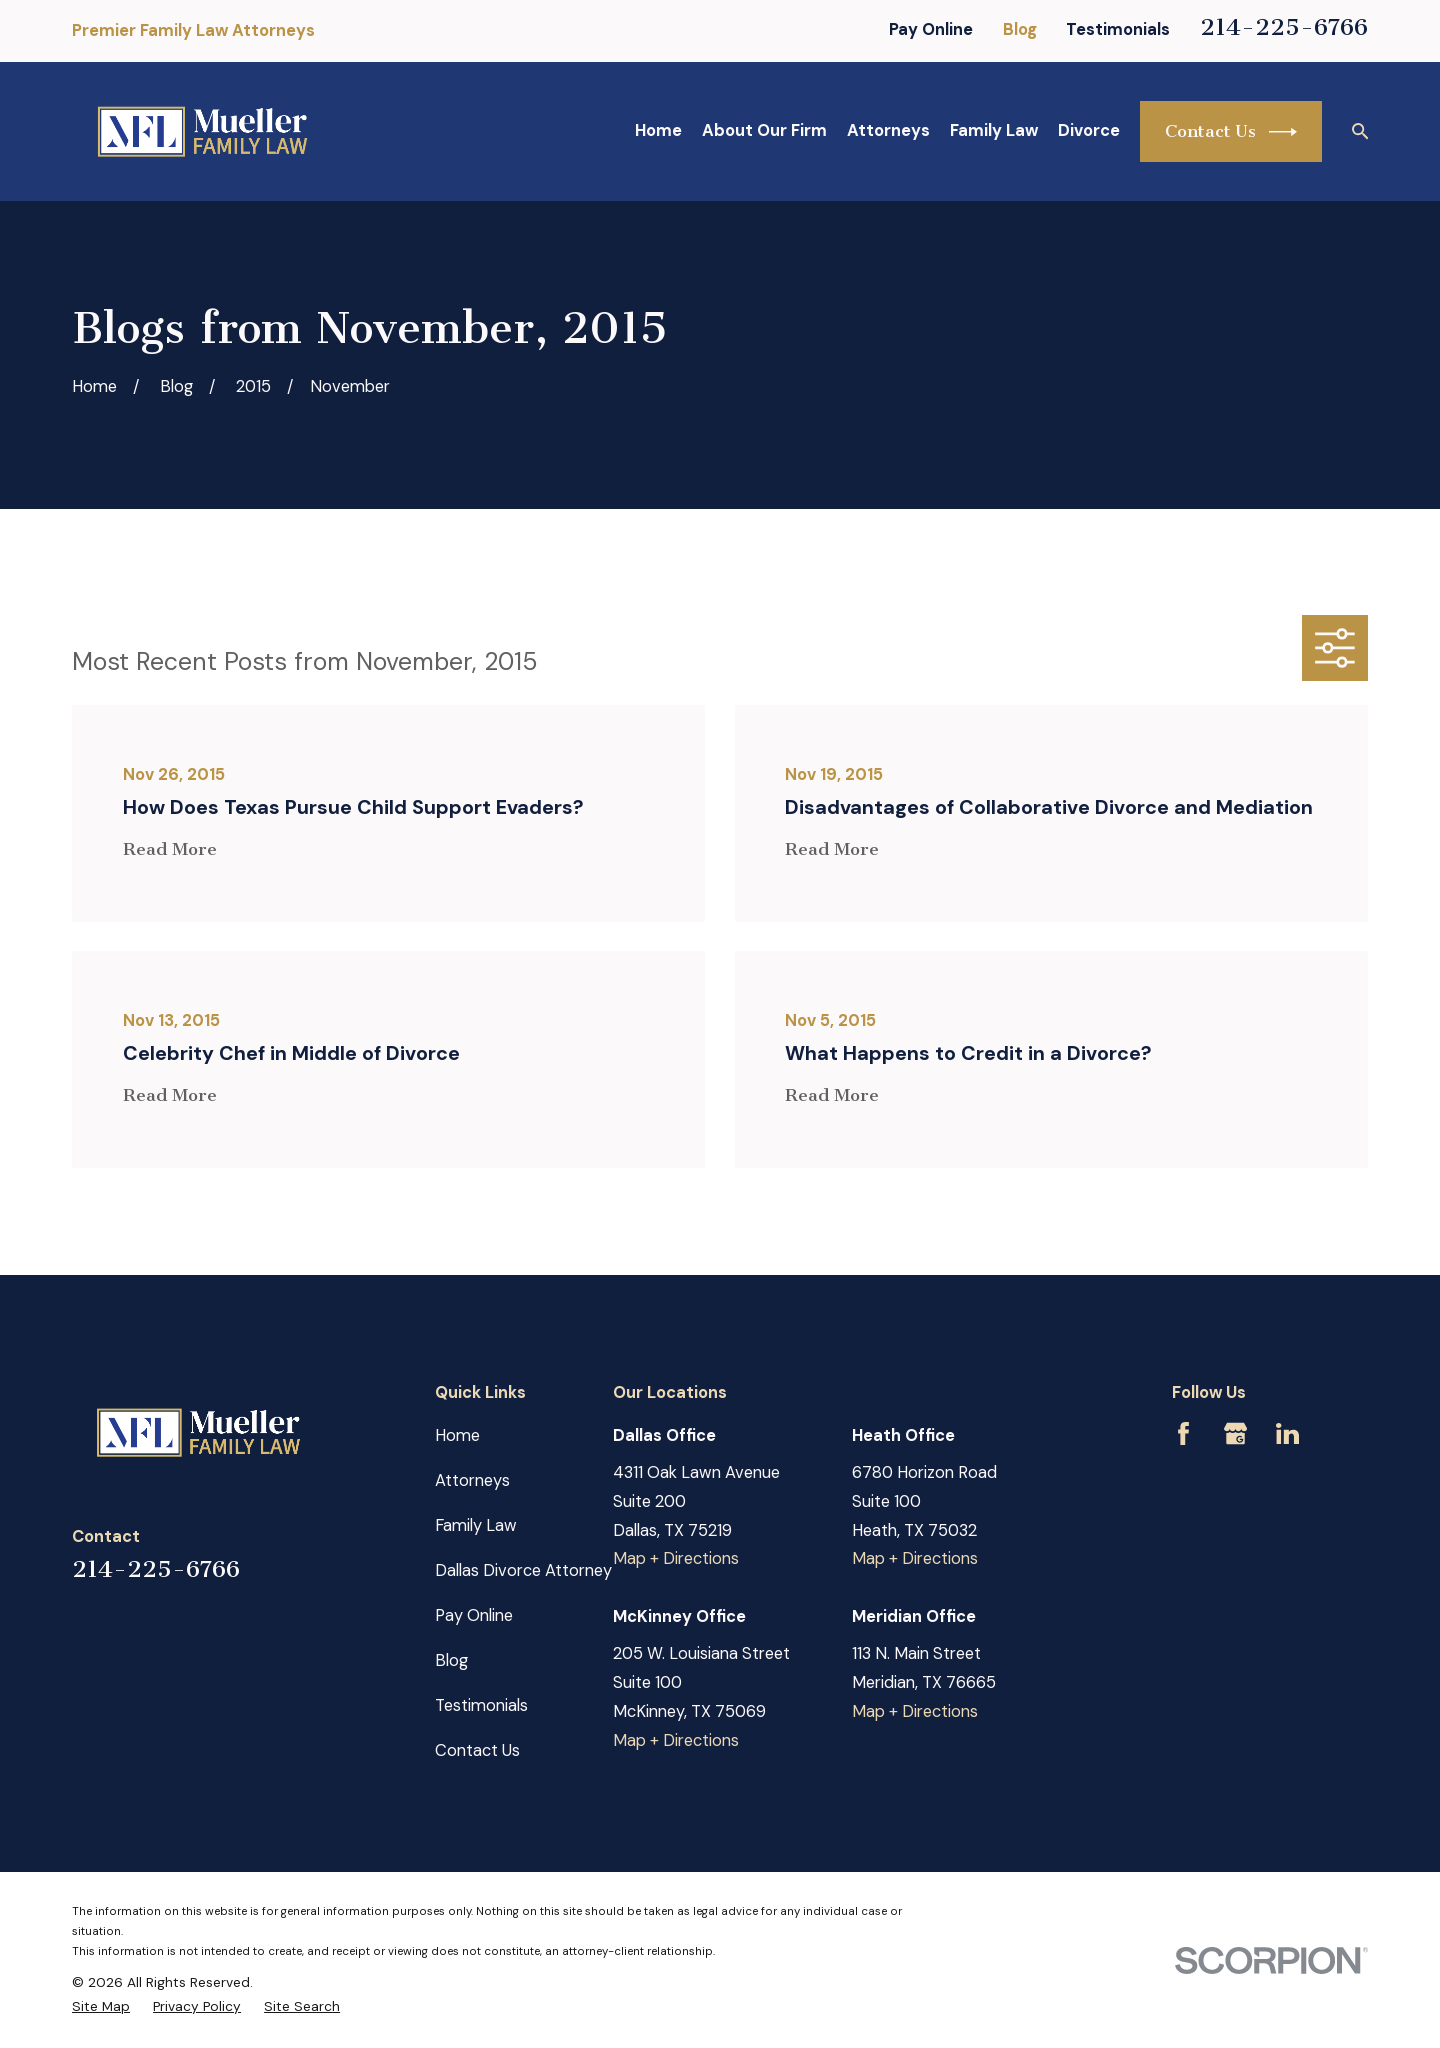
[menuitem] (101, 2006)
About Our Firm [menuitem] (764, 130)
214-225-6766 (1284, 27)
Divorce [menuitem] (1089, 130)
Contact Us (1231, 132)
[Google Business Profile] (1235, 1433)
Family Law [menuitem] (994, 130)
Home (457, 1435)
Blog (1020, 29)
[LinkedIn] (1287, 1433)
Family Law (476, 1525)
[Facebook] (1183, 1433)
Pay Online (931, 29)
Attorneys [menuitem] (888, 130)
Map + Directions (676, 1558)
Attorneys (472, 1480)
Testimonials (1118, 29)
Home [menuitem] (658, 130)
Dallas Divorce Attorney (523, 1570)
